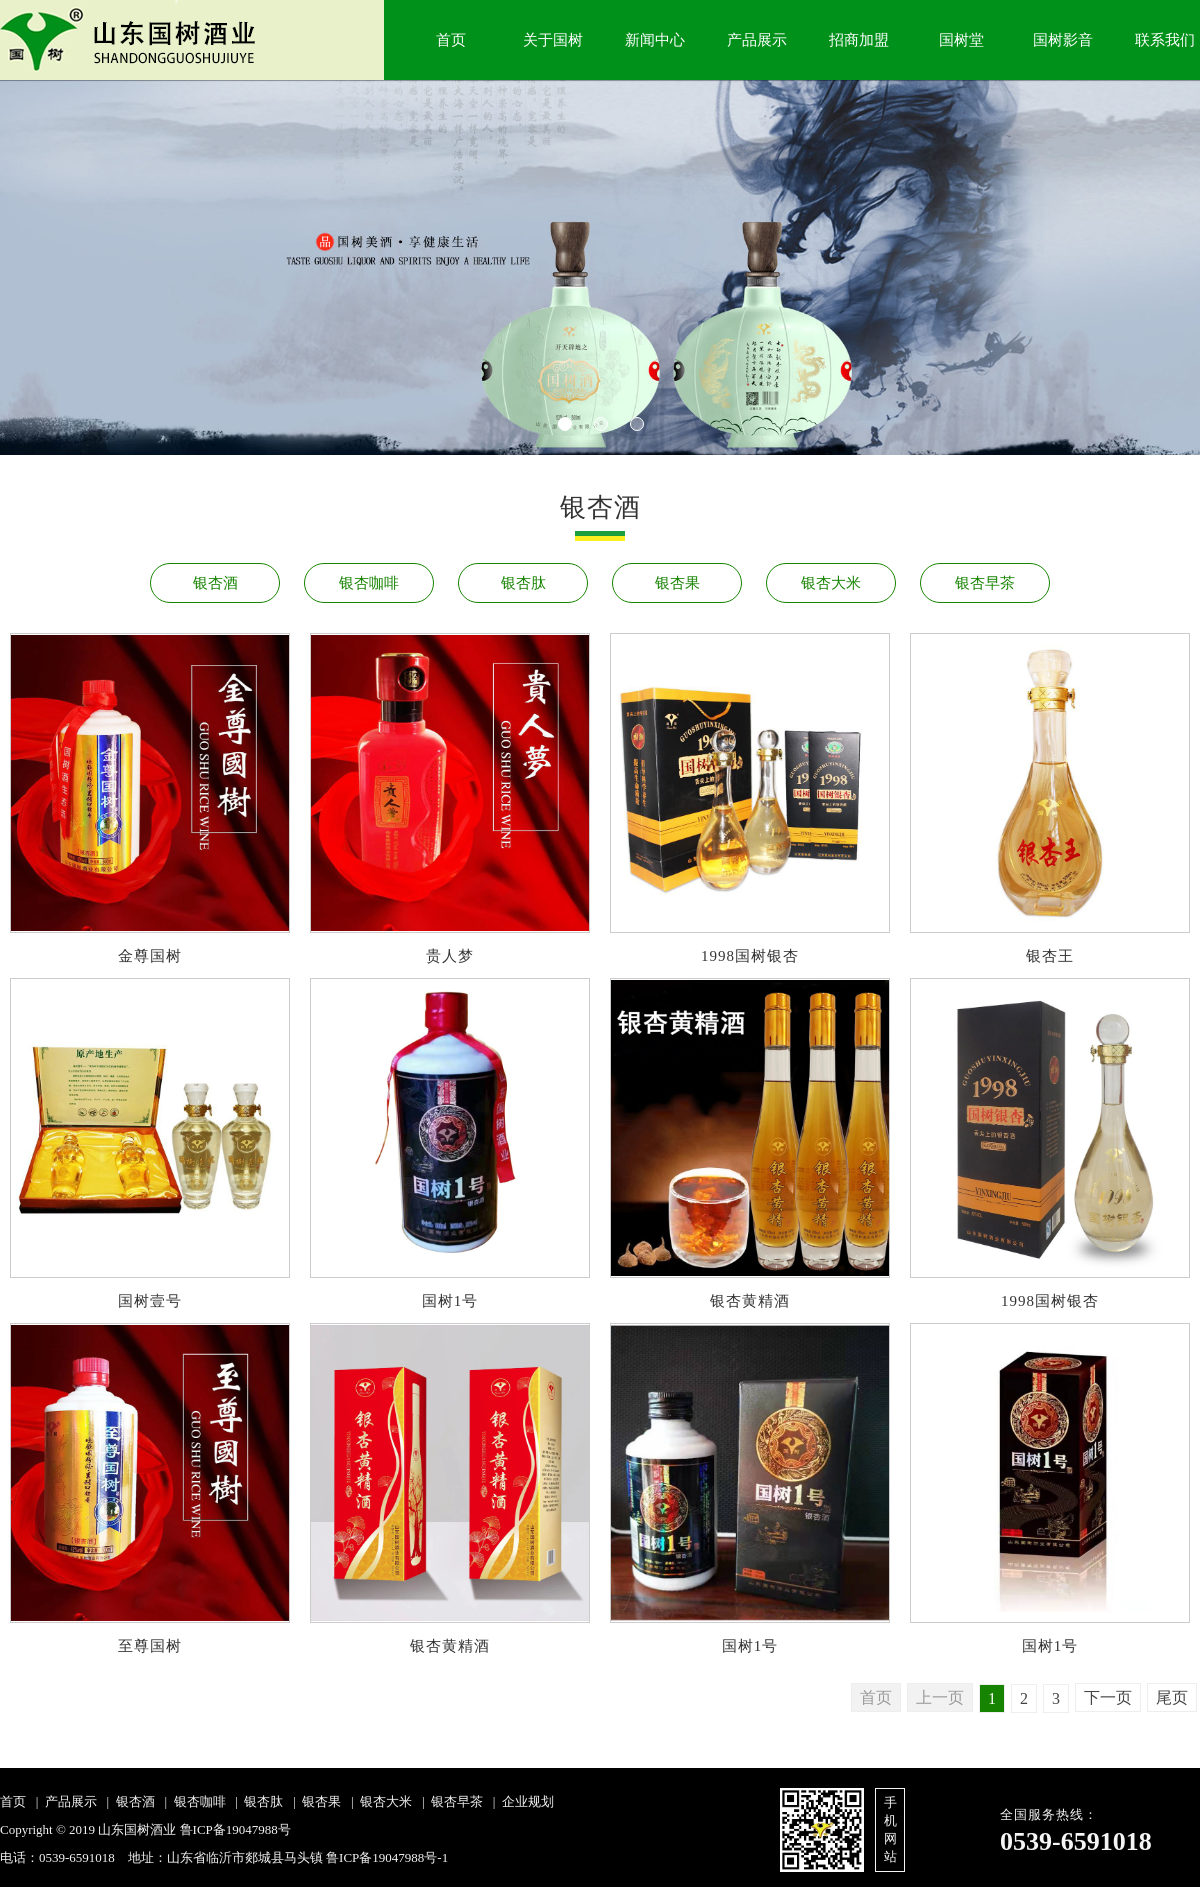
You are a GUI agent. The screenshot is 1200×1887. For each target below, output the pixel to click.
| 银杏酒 (127, 1801)
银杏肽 (523, 583)
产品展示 (757, 40)
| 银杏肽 (256, 1801)
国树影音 (1063, 40)
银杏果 (677, 583)
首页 (451, 40)
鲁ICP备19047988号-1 (387, 1857)
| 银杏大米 (379, 1801)
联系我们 (1165, 40)
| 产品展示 (63, 1801)
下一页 (1108, 1697)
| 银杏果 (314, 1801)
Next (75, 287)
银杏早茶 (985, 583)
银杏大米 (831, 583)
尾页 (1172, 1697)
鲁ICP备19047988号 (235, 1829)
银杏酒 (215, 583)
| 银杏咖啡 (192, 1801)
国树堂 (961, 40)
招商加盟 (859, 40)
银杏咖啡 (369, 583)
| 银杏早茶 (449, 1801)
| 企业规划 (520, 1801)
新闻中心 (655, 40)
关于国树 (553, 40)
